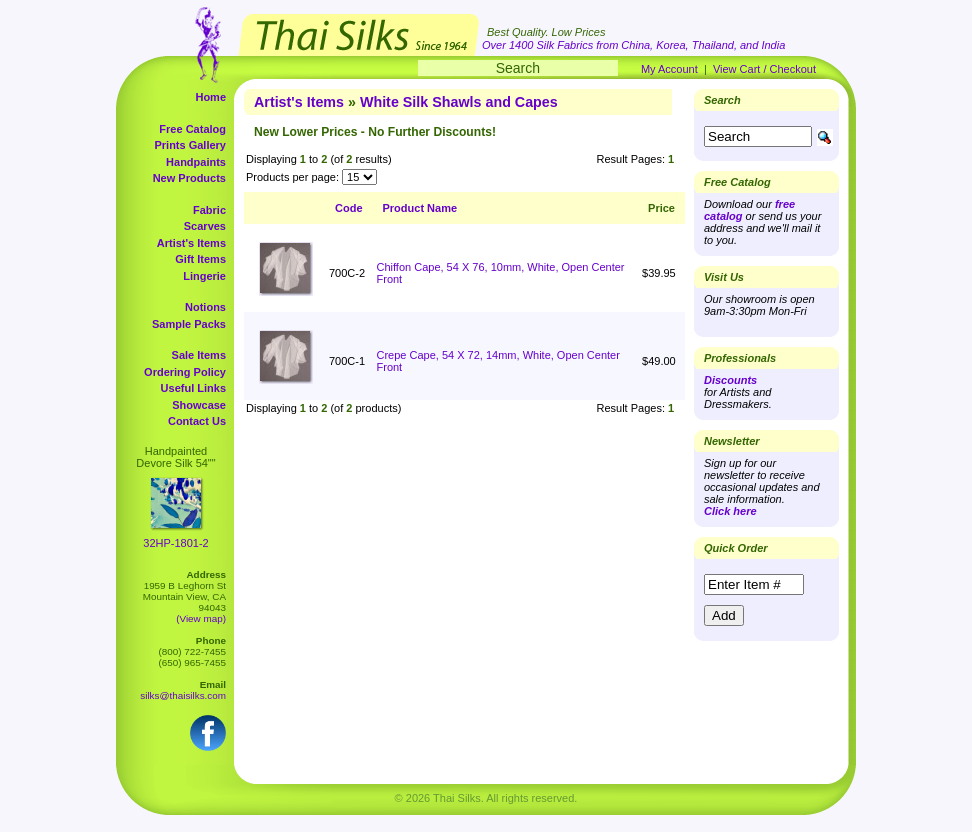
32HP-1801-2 (175, 543)
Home (210, 97)
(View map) (201, 618)
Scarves (205, 226)
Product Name (420, 208)
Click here (730, 511)
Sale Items (199, 355)
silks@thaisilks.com (183, 695)
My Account (669, 69)
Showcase (199, 405)
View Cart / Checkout (764, 69)
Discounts (730, 380)
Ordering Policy (185, 372)
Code (349, 208)
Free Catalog (192, 129)
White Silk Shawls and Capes (459, 102)
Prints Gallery (190, 145)
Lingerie (204, 276)
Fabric (209, 210)
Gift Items (200, 259)
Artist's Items (191, 243)
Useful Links (193, 388)
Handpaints (196, 162)
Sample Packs (189, 324)
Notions (205, 307)
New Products (189, 178)
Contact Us (197, 421)
